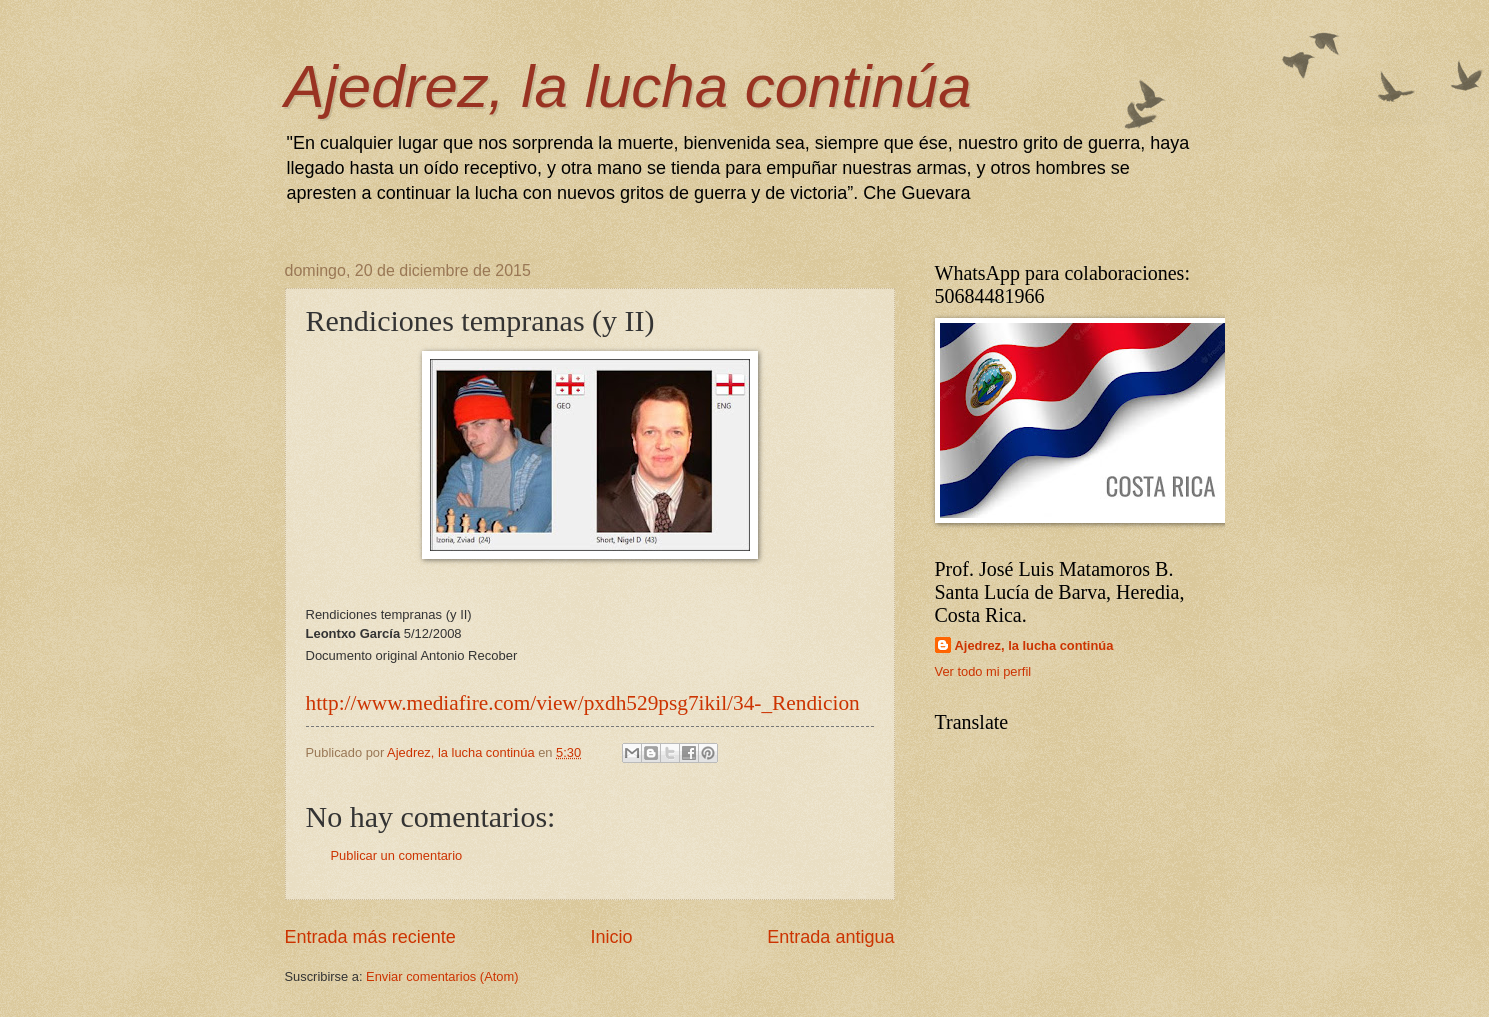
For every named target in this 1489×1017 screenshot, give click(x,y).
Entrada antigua (830, 937)
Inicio (611, 937)
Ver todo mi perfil (983, 671)
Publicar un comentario (397, 855)
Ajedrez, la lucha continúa (628, 86)
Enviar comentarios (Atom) (442, 976)
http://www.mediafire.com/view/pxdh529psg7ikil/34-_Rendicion (583, 703)
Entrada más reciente (370, 937)
